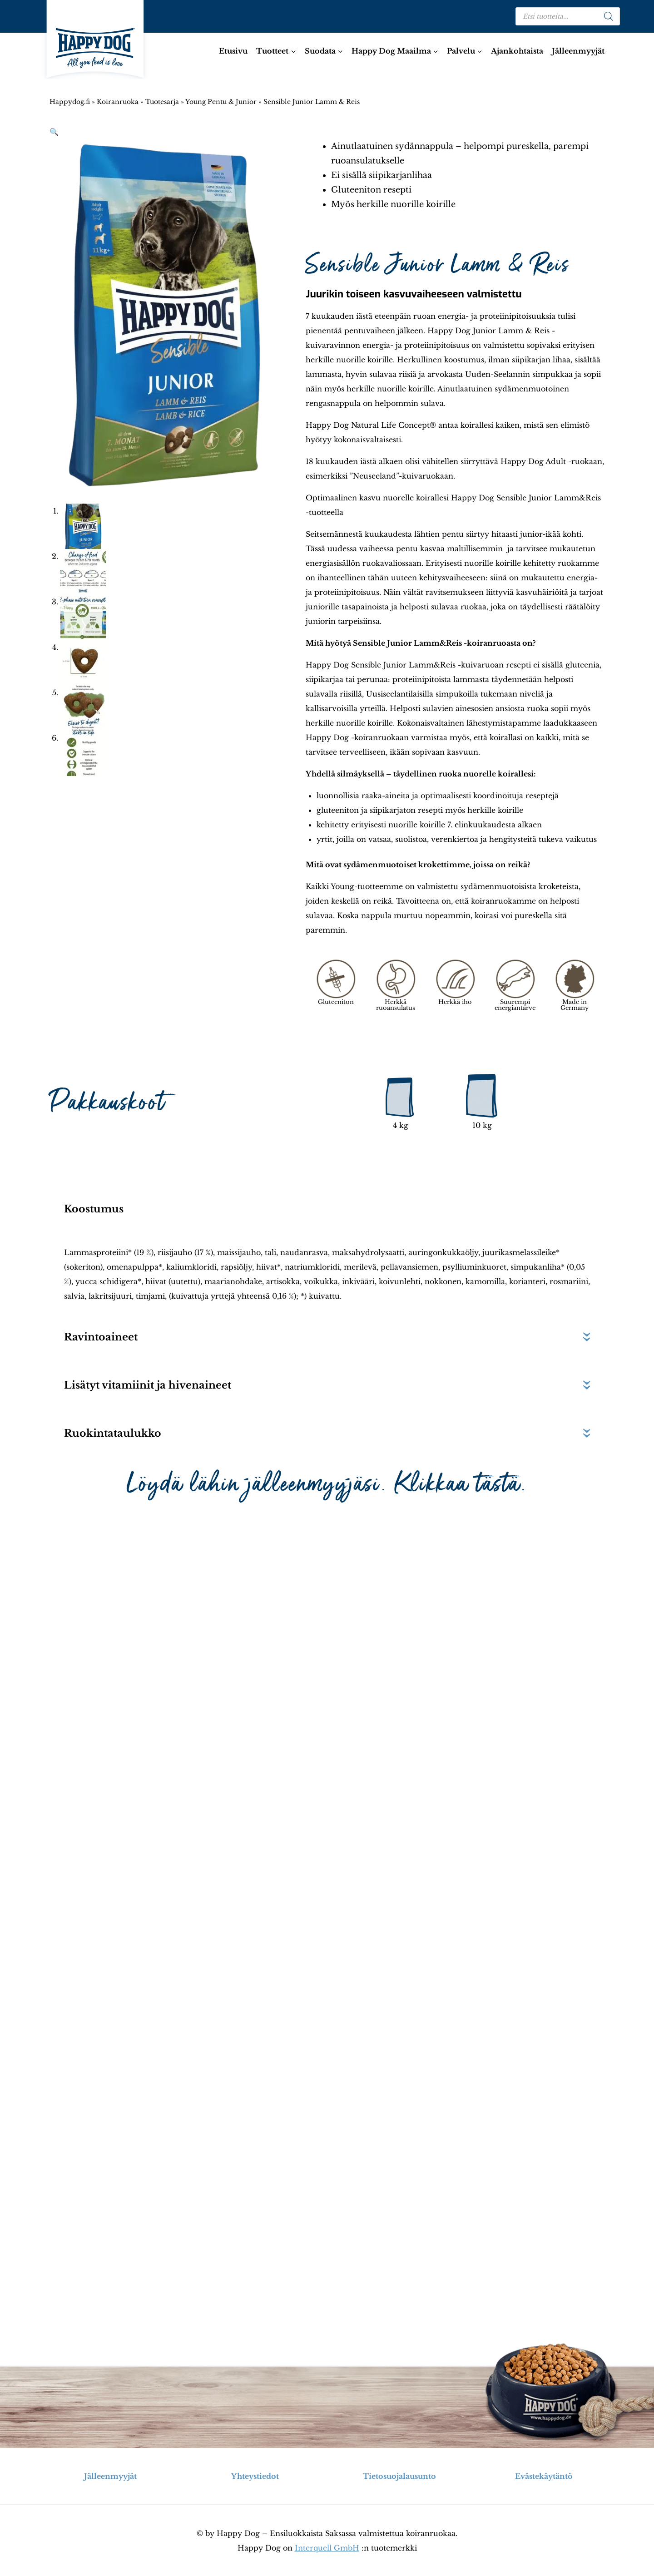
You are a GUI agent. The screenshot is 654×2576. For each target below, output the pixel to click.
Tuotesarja (162, 102)
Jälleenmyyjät (578, 50)
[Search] (608, 16)
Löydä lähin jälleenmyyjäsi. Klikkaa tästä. (327, 1484)
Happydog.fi (70, 102)
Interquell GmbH (327, 2547)
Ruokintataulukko (112, 1433)
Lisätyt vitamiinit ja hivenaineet (147, 1385)
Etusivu (233, 50)
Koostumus (94, 1209)
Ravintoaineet (101, 1337)
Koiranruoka (118, 102)
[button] (54, 131)
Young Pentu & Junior (221, 102)
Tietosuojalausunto (399, 2476)
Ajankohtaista (517, 50)
